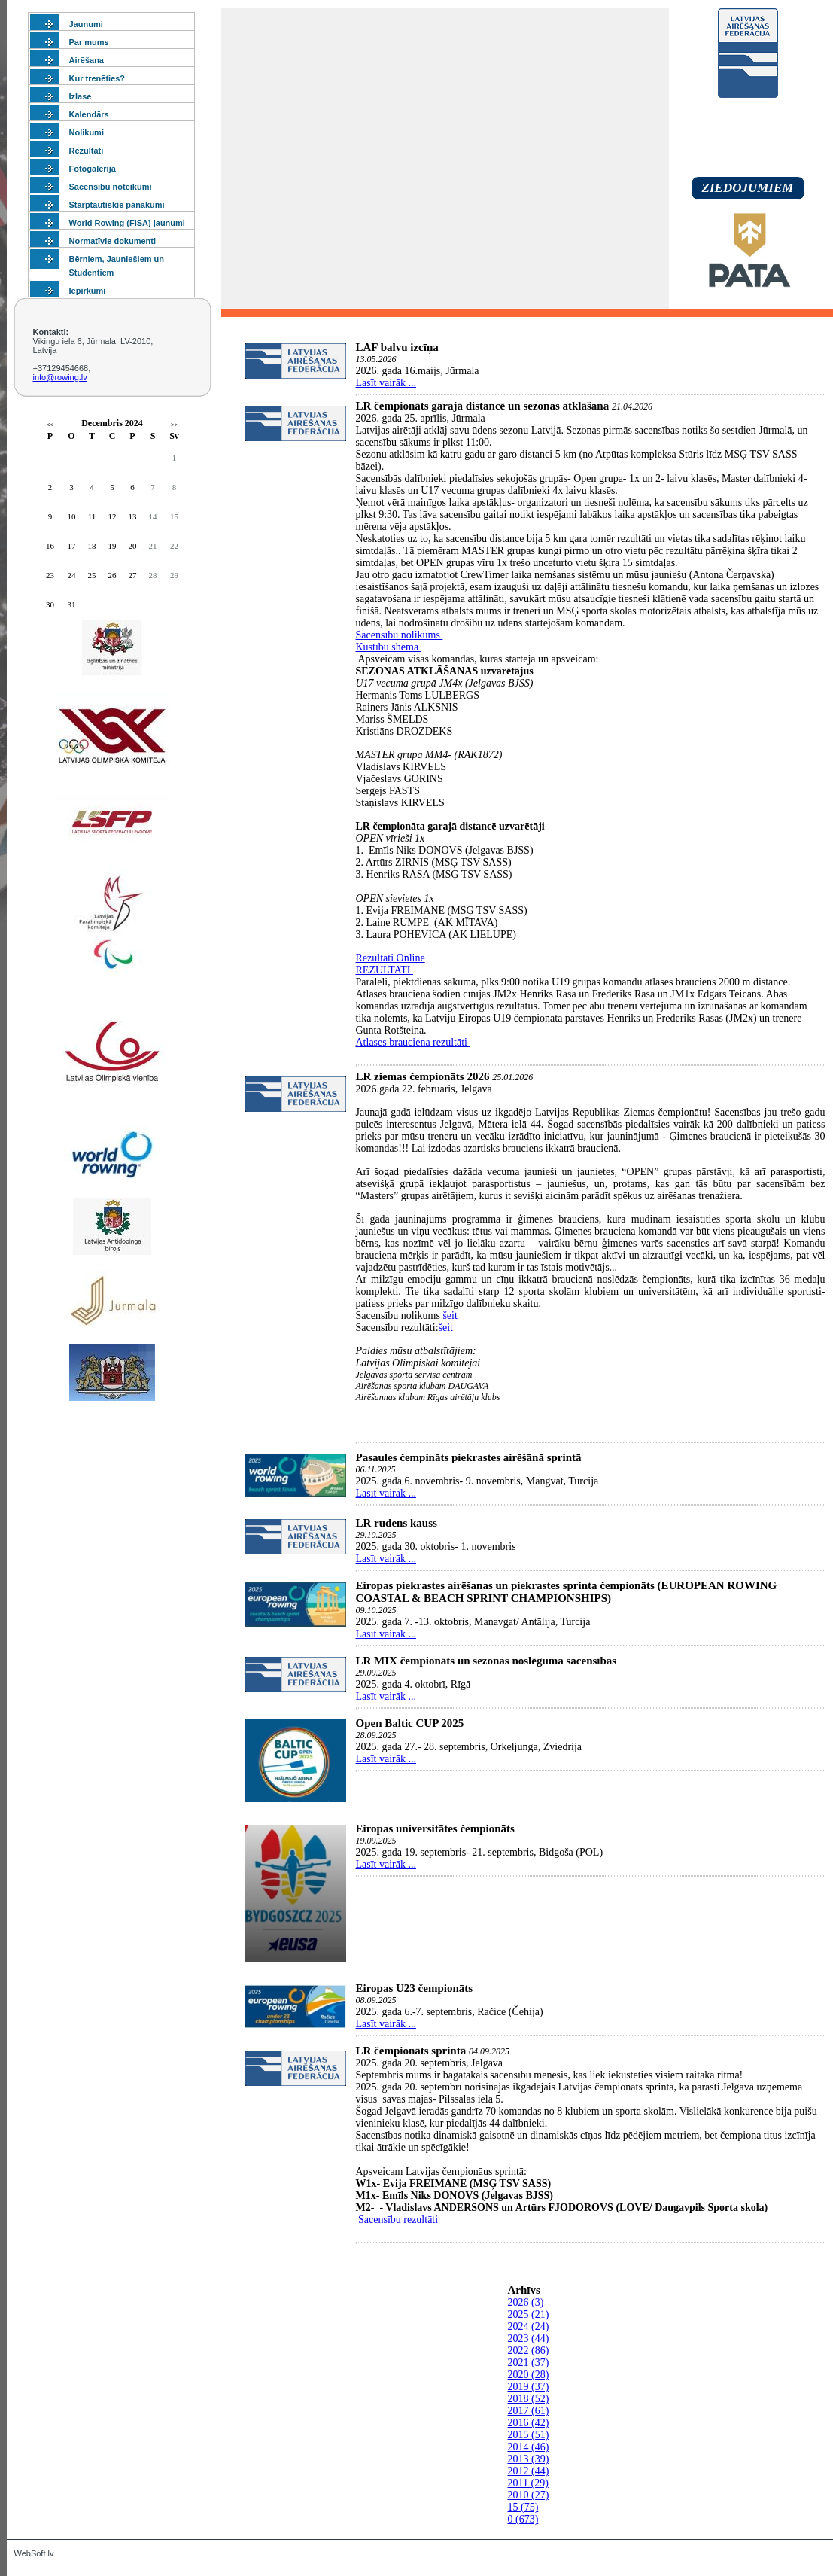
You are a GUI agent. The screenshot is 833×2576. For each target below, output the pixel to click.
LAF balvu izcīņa (397, 347)
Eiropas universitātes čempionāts (435, 1828)
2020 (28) (528, 2374)
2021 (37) (528, 2362)
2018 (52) (528, 2398)
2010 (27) (528, 2495)
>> (174, 425)
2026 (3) (526, 2302)
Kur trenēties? (97, 78)
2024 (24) (528, 2326)
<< (50, 425)
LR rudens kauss (396, 1523)
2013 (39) (528, 2459)
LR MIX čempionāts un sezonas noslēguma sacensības (486, 1661)
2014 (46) (528, 2447)
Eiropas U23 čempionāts (414, 1988)
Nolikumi (86, 132)
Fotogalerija (92, 168)
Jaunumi (86, 24)
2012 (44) (528, 2471)
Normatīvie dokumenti (113, 240)
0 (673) (523, 2519)
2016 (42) (528, 2422)
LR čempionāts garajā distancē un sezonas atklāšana (483, 406)
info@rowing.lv (60, 377)
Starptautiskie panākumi (117, 204)
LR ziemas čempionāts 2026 (423, 1076)
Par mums (89, 42)
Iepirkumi (87, 290)
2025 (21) (528, 2314)
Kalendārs (89, 114)
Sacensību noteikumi (110, 186)
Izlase (80, 96)
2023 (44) (528, 2338)
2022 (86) (528, 2350)
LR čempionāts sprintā (411, 2051)
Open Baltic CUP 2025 (410, 1723)
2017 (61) (528, 2410)
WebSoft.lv (34, 2553)
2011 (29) (528, 2483)
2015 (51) (528, 2435)
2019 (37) (528, 2386)
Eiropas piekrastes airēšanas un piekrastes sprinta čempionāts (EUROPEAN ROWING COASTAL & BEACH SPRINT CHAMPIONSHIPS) (566, 1591)
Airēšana (86, 60)
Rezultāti (86, 150)
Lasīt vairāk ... (386, 382)
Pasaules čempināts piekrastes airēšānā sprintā (469, 1457)
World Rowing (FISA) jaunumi (127, 222)
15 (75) (523, 2507)
